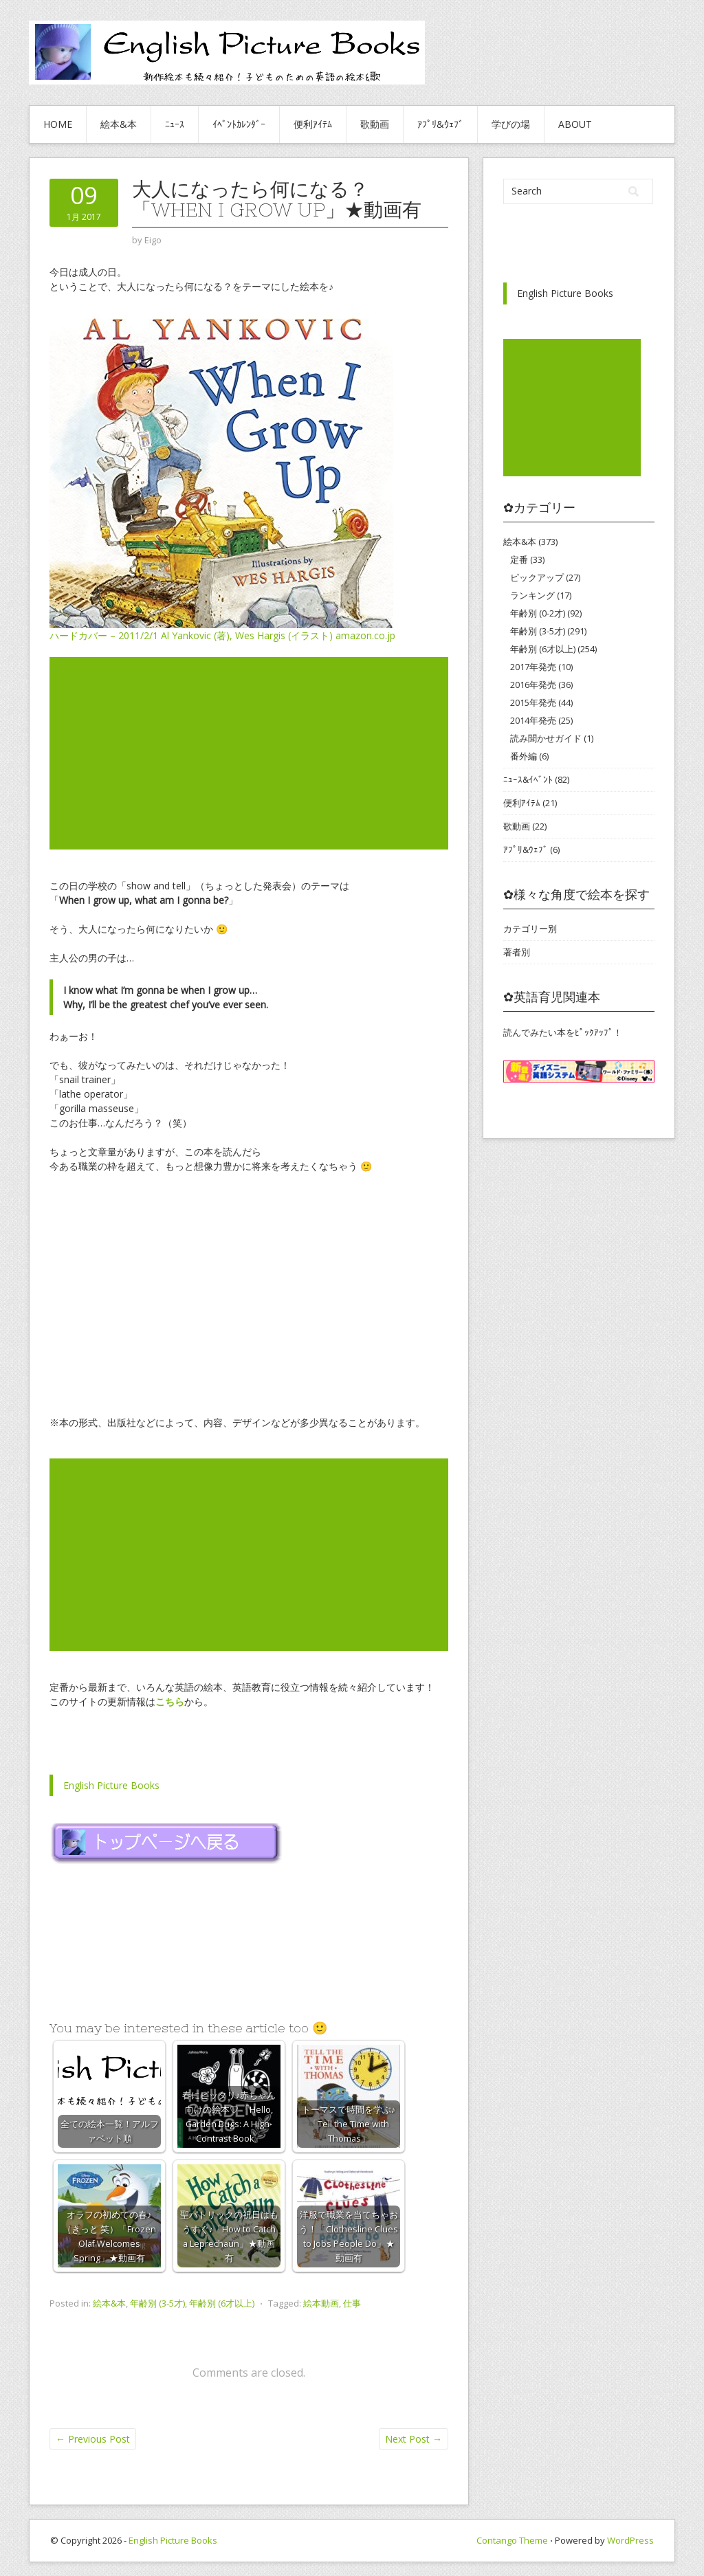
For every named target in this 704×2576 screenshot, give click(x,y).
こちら (169, 1701)
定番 (519, 559)
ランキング (532, 595)
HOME (57, 124)
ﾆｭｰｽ (174, 124)
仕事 (352, 2303)
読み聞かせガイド (546, 738)
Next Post (413, 2438)
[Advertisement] (249, 753)
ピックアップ (537, 577)
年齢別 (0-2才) (537, 613)
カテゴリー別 (530, 928)
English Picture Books (111, 1785)
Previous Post (93, 2438)
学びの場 (511, 124)
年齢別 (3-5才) (157, 2303)
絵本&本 (118, 124)
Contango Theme (512, 2540)
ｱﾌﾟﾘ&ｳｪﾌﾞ (440, 124)
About (575, 124)
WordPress (630, 2540)
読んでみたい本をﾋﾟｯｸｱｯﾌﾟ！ (562, 1032)
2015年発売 (533, 702)
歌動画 (374, 124)
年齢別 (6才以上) (221, 2303)
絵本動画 (321, 2303)
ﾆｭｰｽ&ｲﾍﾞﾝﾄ (528, 779)
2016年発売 (533, 684)
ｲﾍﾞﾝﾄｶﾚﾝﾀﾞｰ (238, 124)
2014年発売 (533, 720)
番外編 (523, 756)
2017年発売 (533, 666)
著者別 (516, 952)
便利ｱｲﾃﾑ (313, 124)
